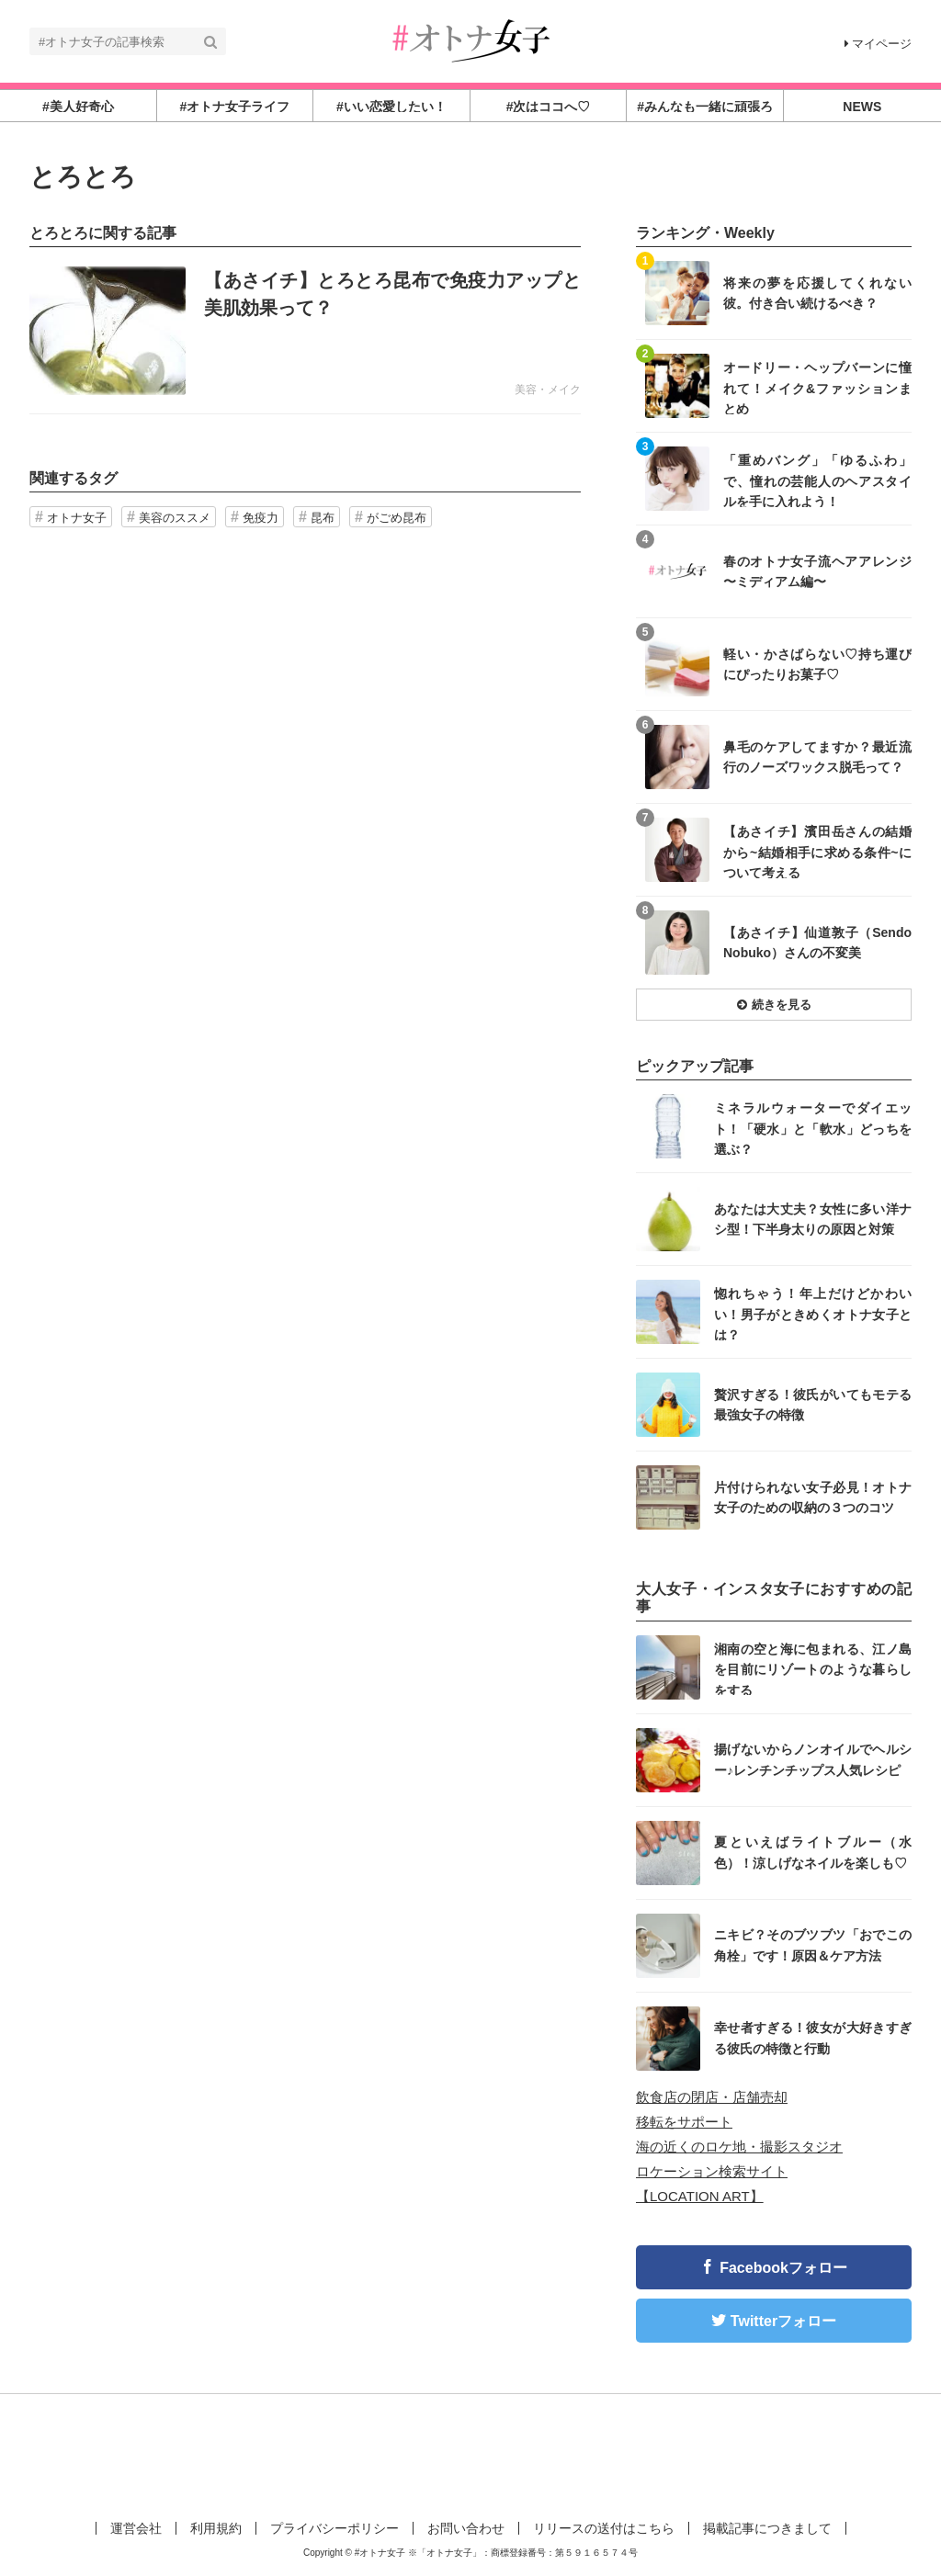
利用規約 (216, 2528)
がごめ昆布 (396, 518)
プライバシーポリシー (334, 2528)
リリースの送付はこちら (604, 2528)
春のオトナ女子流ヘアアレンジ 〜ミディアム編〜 (817, 571)
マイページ (878, 44)
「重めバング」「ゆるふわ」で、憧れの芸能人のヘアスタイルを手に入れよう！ (817, 480)
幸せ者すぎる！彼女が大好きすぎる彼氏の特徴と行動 (813, 2037)
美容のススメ (174, 518)
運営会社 (136, 2528)
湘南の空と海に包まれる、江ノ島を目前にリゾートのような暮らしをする (813, 1669)
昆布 (322, 518)
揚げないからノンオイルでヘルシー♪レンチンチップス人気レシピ (813, 1759)
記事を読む (305, 330)
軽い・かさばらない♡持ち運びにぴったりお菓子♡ (817, 664)
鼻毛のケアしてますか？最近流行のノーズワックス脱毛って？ (817, 757)
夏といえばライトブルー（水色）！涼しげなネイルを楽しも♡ (813, 1852)
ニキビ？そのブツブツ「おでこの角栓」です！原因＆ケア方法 (813, 1944)
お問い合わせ (466, 2528)
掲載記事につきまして (767, 2528)
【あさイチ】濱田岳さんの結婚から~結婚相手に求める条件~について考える (817, 851)
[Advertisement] (470, 2453)
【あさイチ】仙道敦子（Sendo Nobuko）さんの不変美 (817, 942)
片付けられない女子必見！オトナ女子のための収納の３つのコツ (813, 1497)
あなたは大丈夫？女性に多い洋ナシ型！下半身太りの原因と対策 (813, 1219)
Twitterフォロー (783, 2321)
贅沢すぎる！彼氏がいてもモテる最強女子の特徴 (813, 1404)
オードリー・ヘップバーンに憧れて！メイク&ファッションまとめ (817, 387)
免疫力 (260, 518)
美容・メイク (548, 389)
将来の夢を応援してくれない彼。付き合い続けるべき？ (817, 293)
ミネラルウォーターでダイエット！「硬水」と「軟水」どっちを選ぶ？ (813, 1128)
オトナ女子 (77, 518)
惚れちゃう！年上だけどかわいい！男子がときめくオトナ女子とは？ (813, 1313)
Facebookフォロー (783, 2268)
